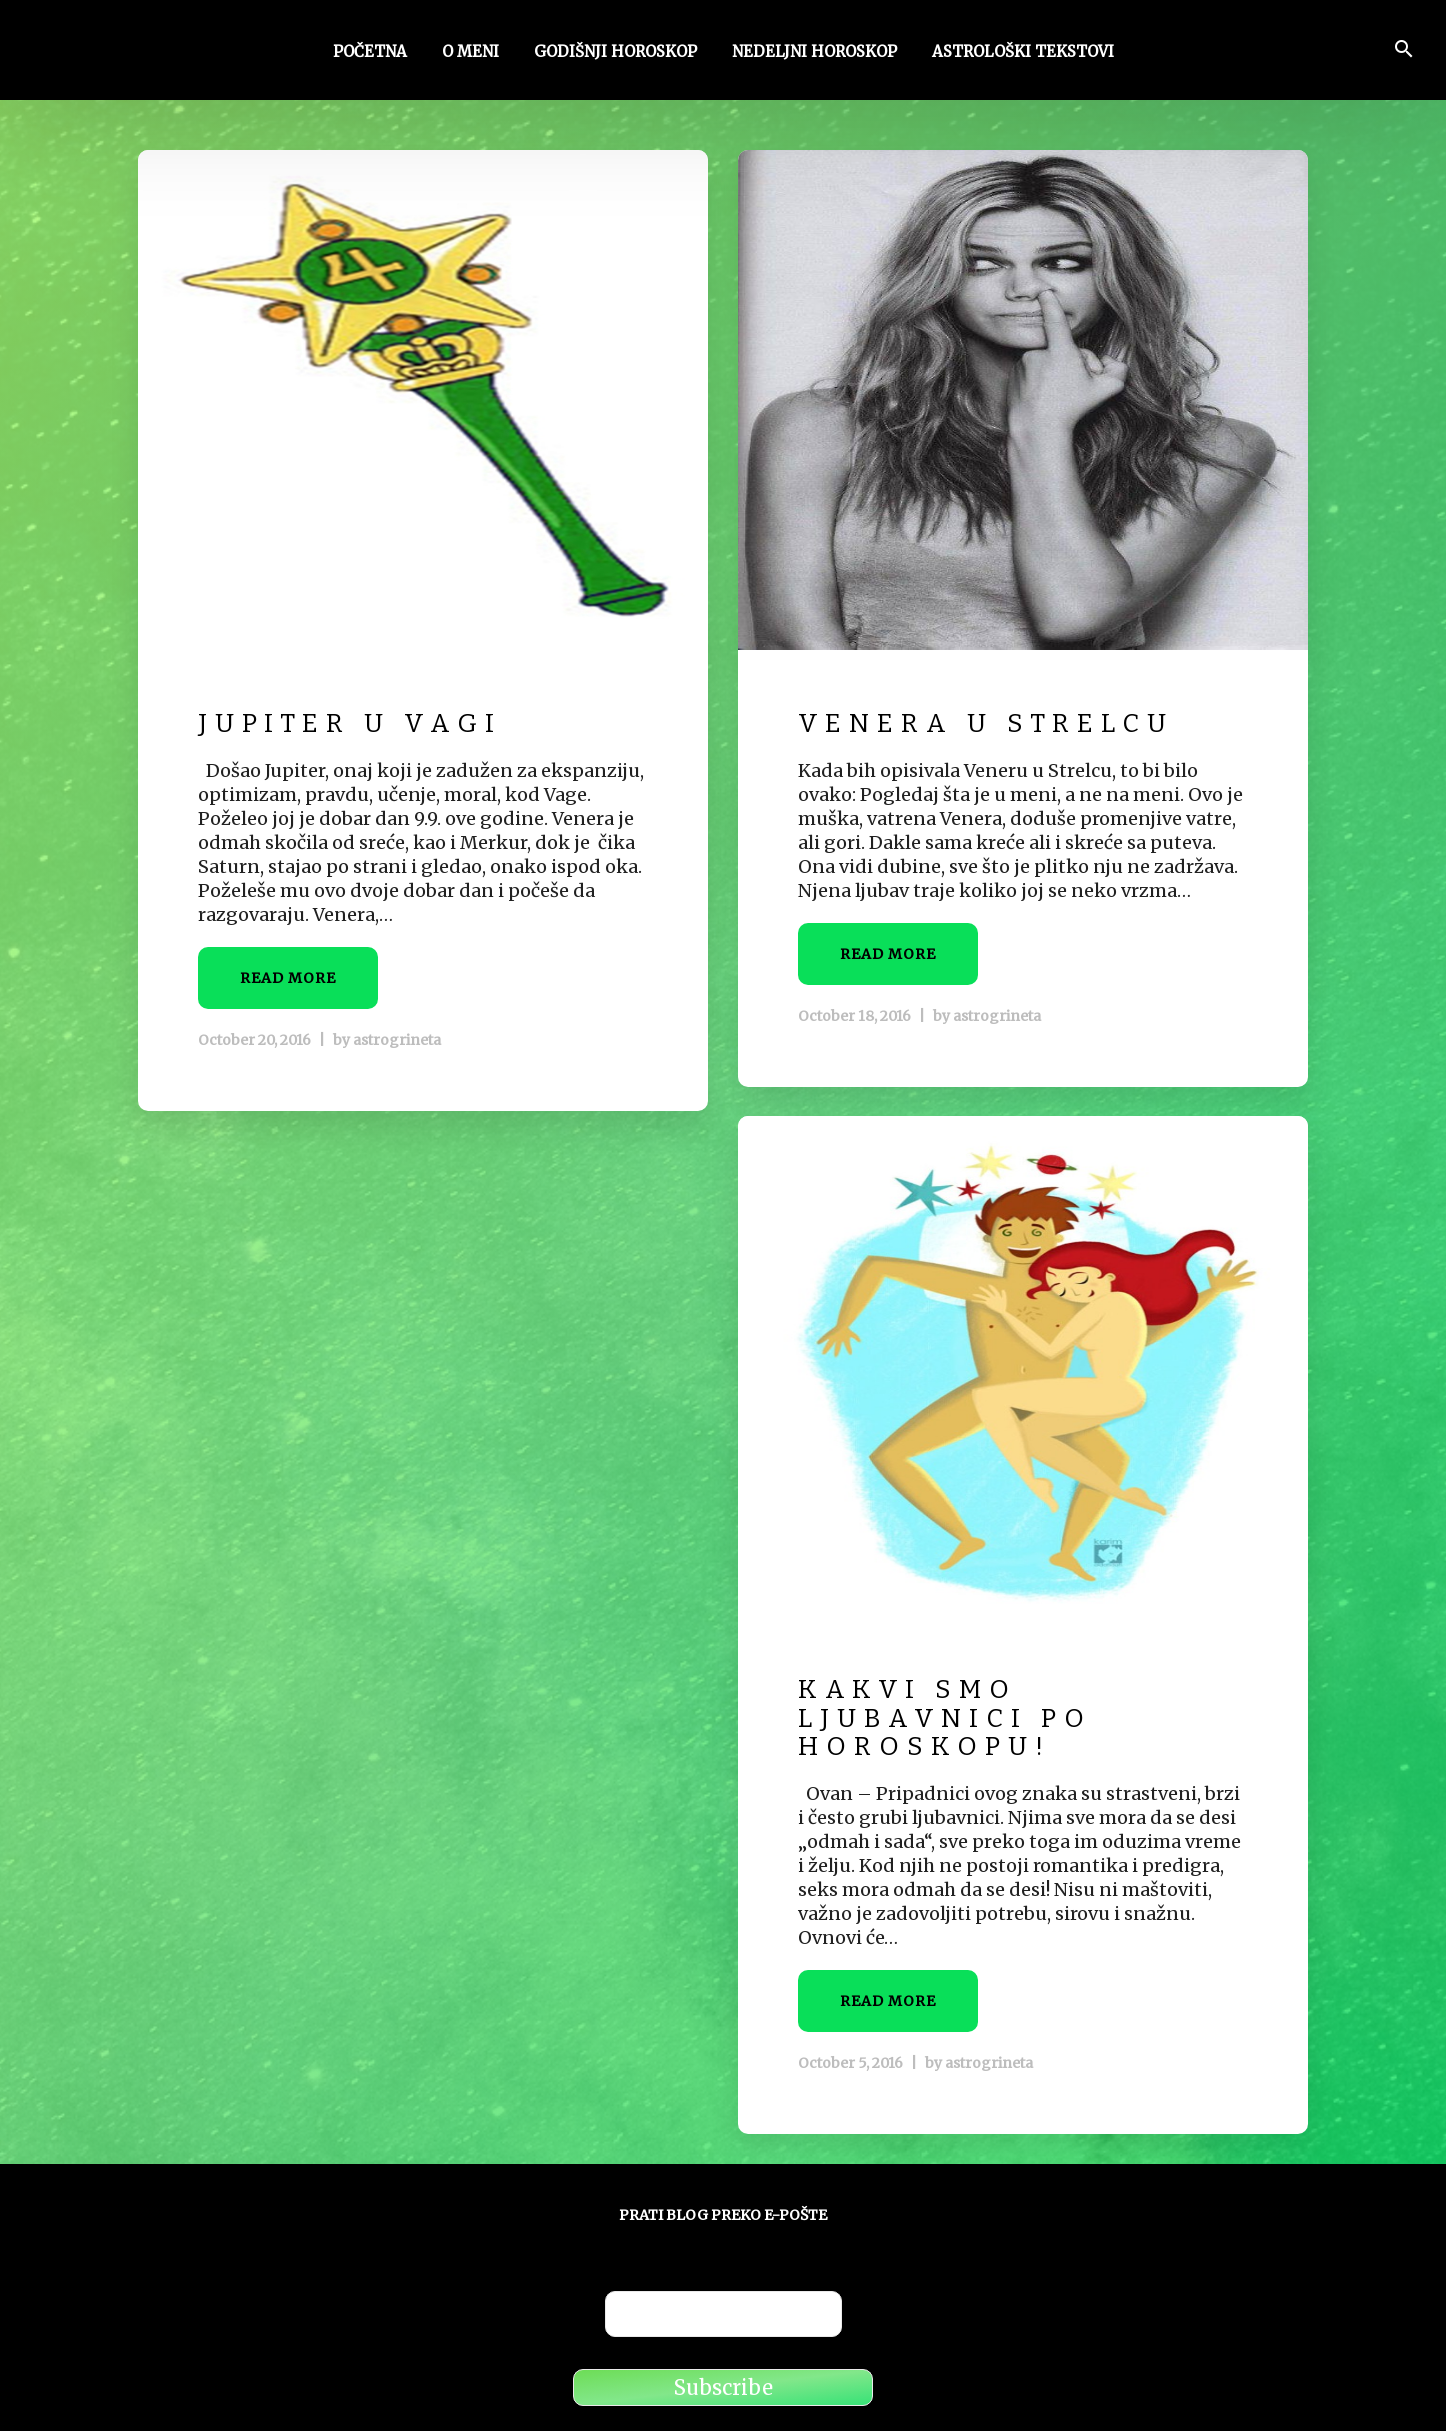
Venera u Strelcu (986, 723)
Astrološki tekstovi (1023, 53)
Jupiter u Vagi (350, 723)
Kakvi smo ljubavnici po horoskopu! (945, 1718)
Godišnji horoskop (615, 53)
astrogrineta (397, 1040)
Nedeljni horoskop (814, 53)
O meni (470, 53)
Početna (370, 53)
